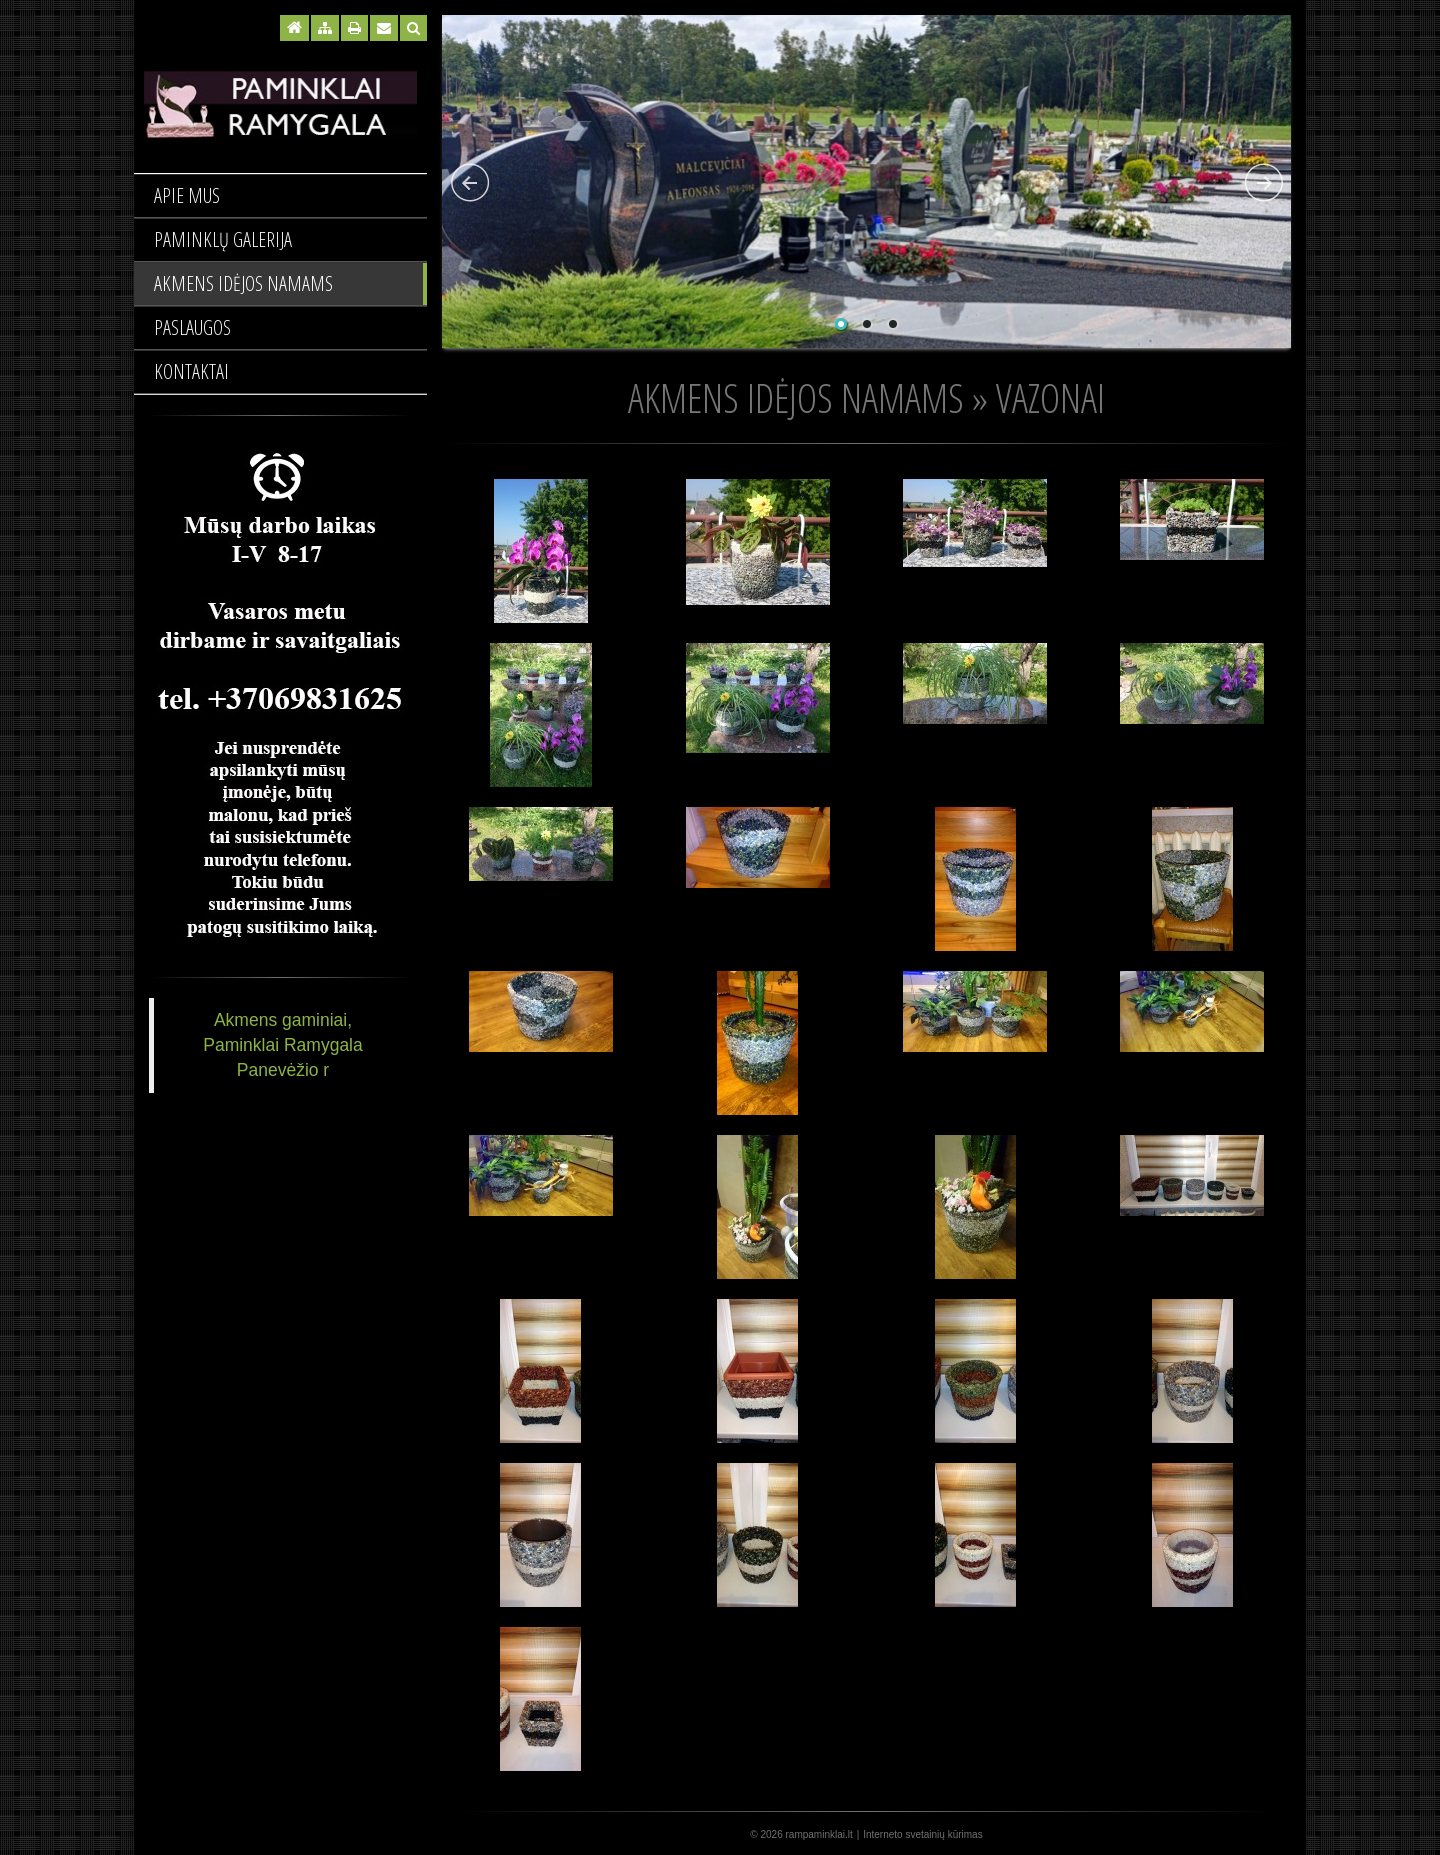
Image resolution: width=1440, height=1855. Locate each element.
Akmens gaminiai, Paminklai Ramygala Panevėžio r (283, 1045)
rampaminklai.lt (819, 1834)
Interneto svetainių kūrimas (923, 1834)
